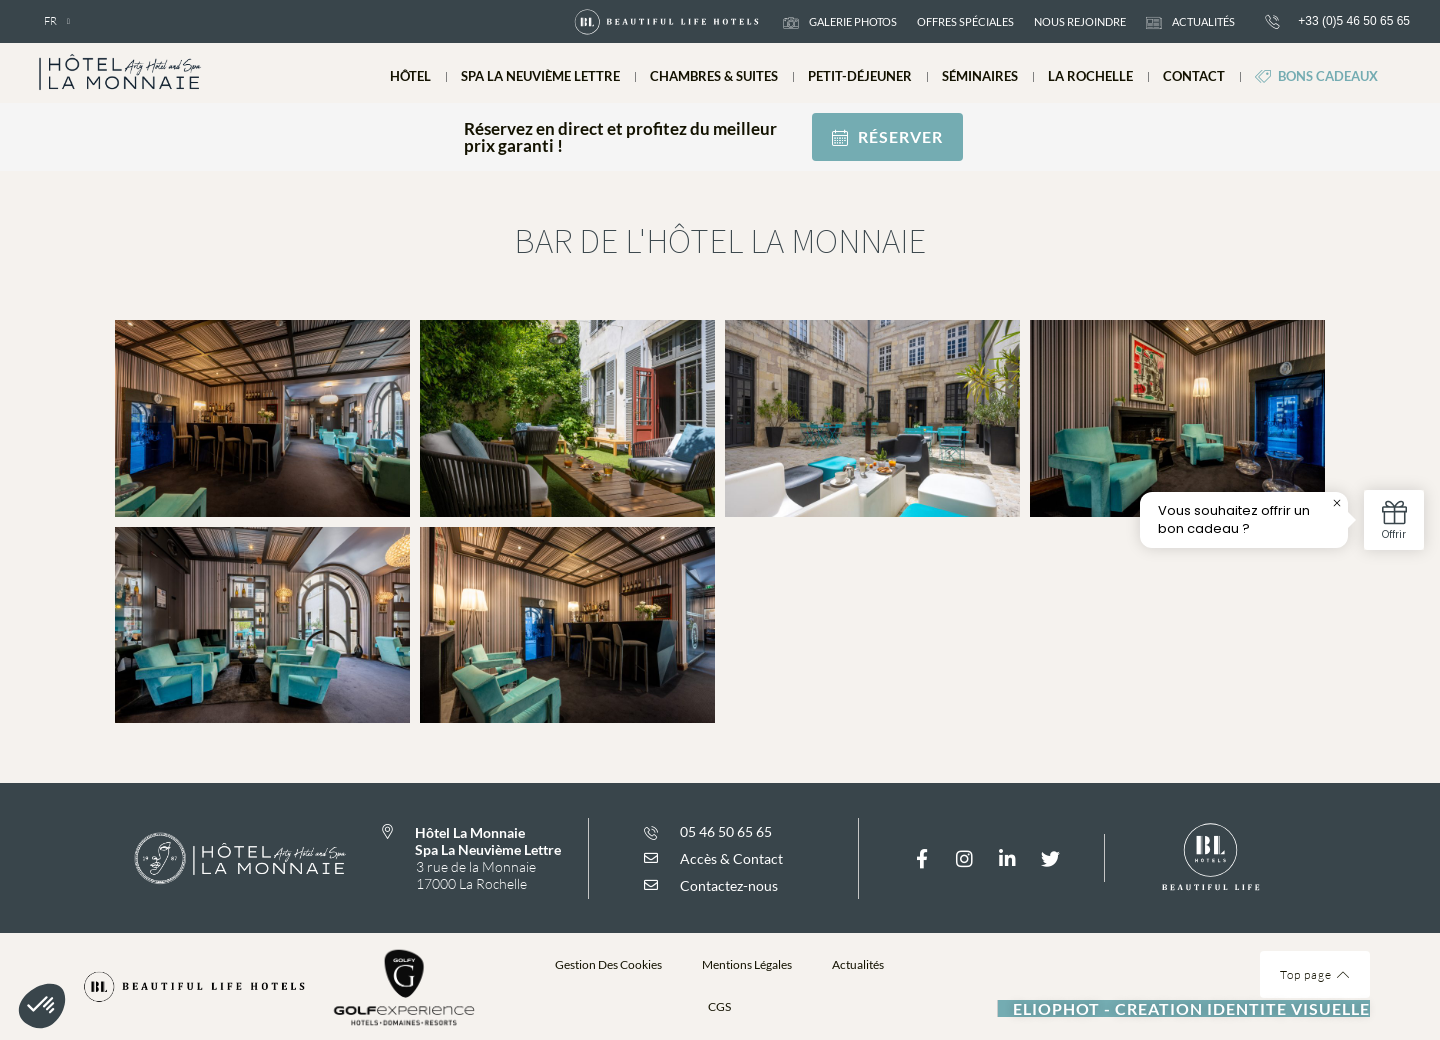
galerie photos (840, 22)
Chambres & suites (714, 76)
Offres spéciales (965, 21)
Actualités (858, 964)
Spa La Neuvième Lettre (540, 76)
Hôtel (410, 76)
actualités (1190, 22)
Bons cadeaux (1316, 76)
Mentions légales (747, 964)
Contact (1194, 76)
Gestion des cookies (608, 964)
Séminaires (980, 76)
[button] (720, 1003)
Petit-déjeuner (860, 76)
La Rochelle (1090, 76)
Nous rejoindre (1080, 21)
